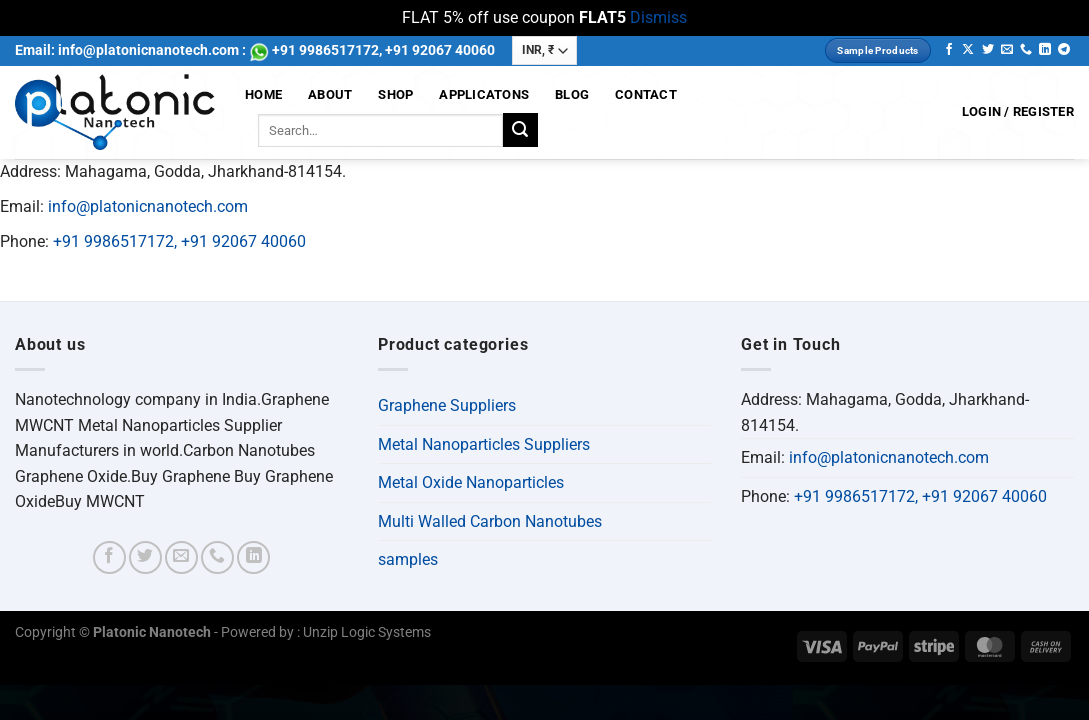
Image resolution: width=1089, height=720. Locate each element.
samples (408, 559)
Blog (572, 94)
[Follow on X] (968, 50)
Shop (395, 94)
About (330, 94)
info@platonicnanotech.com (148, 206)
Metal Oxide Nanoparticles (471, 482)
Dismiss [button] (658, 17)
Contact (646, 94)
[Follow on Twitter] (988, 50)
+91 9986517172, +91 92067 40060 (179, 241)
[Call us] (1026, 50)
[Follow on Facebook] (949, 50)
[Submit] (520, 130)
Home (263, 94)
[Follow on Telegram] (1064, 50)
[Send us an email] (1007, 50)
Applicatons (484, 94)
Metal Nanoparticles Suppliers (484, 444)
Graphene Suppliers (447, 405)
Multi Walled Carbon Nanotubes (490, 521)
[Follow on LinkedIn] (1045, 50)
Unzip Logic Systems (367, 632)
